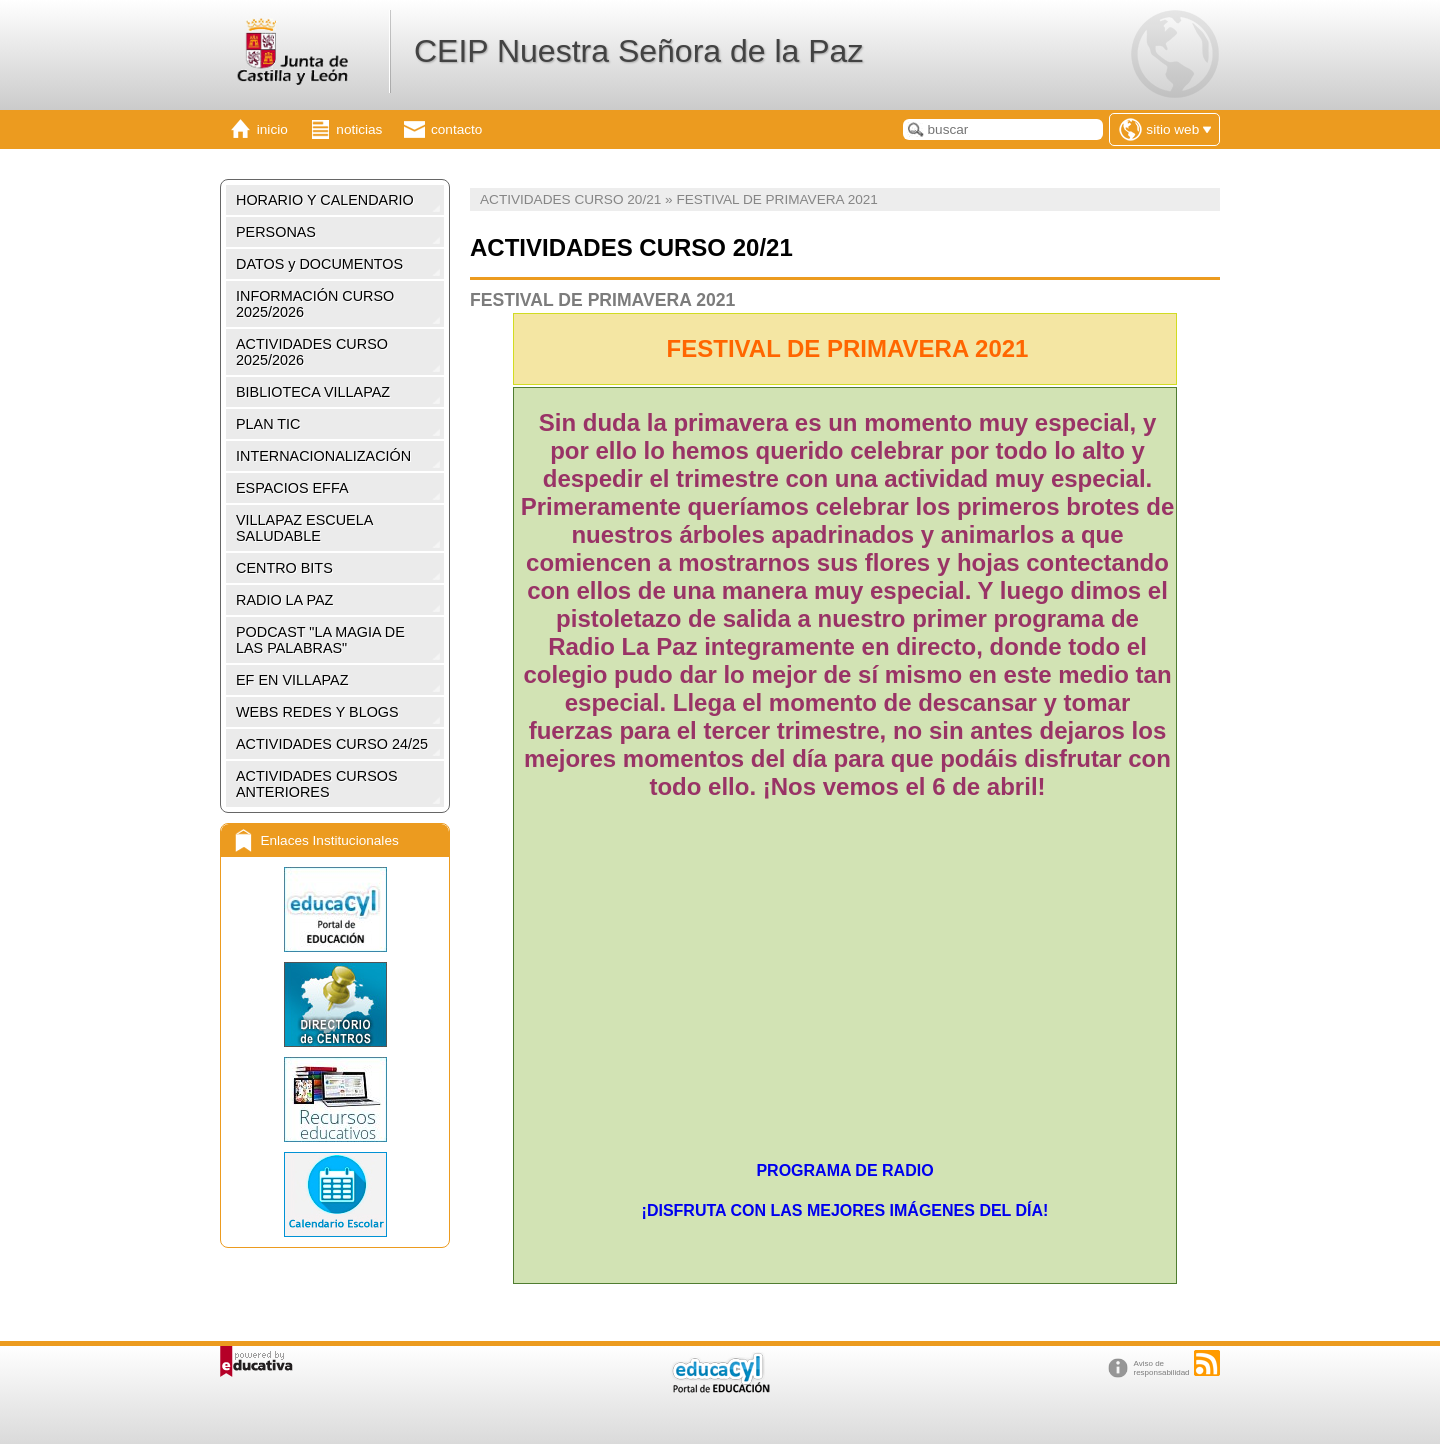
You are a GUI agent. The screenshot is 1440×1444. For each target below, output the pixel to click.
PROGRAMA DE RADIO (844, 1170)
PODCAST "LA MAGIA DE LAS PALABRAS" (320, 640)
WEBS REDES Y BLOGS (317, 712)
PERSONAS (276, 232)
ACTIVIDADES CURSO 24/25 (332, 744)
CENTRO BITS (284, 568)
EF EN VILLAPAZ (292, 680)
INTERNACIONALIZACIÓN (323, 456)
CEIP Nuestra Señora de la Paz (638, 51)
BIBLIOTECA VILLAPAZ (313, 392)
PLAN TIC (268, 424)
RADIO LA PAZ (284, 600)
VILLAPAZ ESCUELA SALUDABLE (304, 528)
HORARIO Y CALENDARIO (325, 200)
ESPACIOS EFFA (292, 488)
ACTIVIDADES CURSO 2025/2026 (312, 352)
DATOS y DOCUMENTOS (319, 264)
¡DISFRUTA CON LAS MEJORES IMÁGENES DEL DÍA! (845, 1210)
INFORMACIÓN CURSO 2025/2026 (315, 304)
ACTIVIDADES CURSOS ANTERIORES (317, 784)
